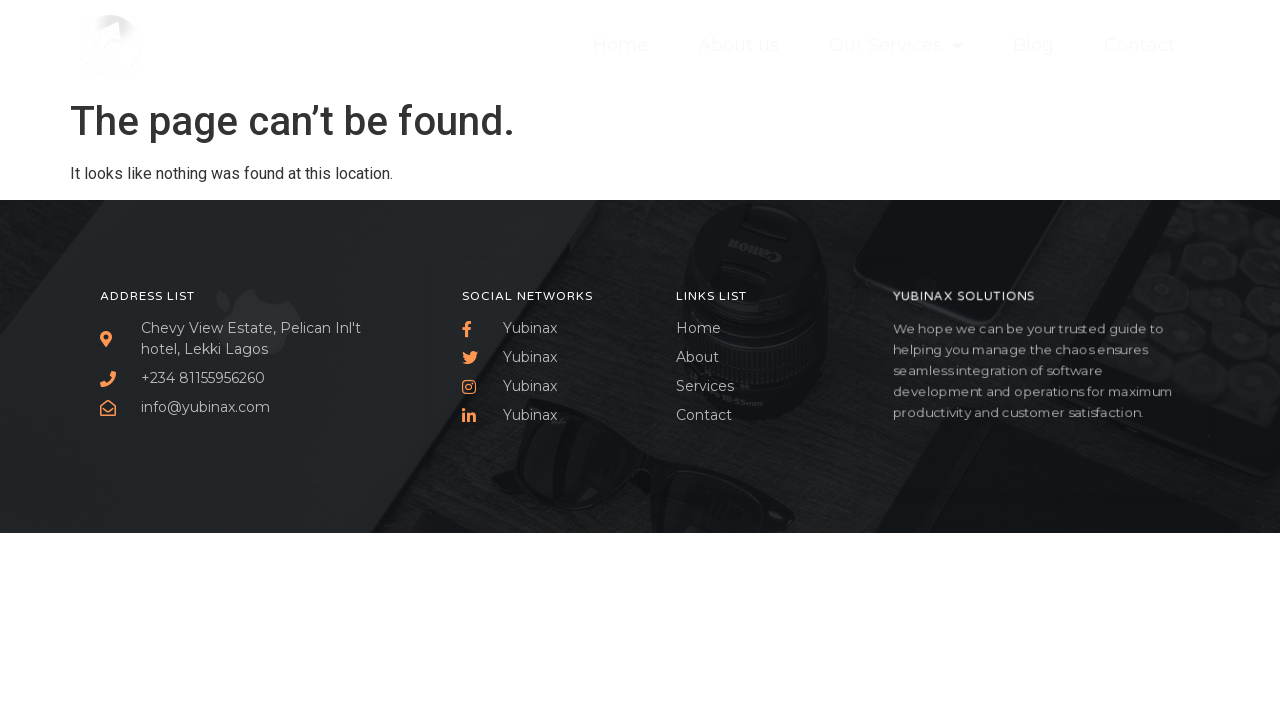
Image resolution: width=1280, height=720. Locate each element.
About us (738, 45)
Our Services (896, 45)
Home (620, 45)
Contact (1139, 45)
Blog (1033, 45)
